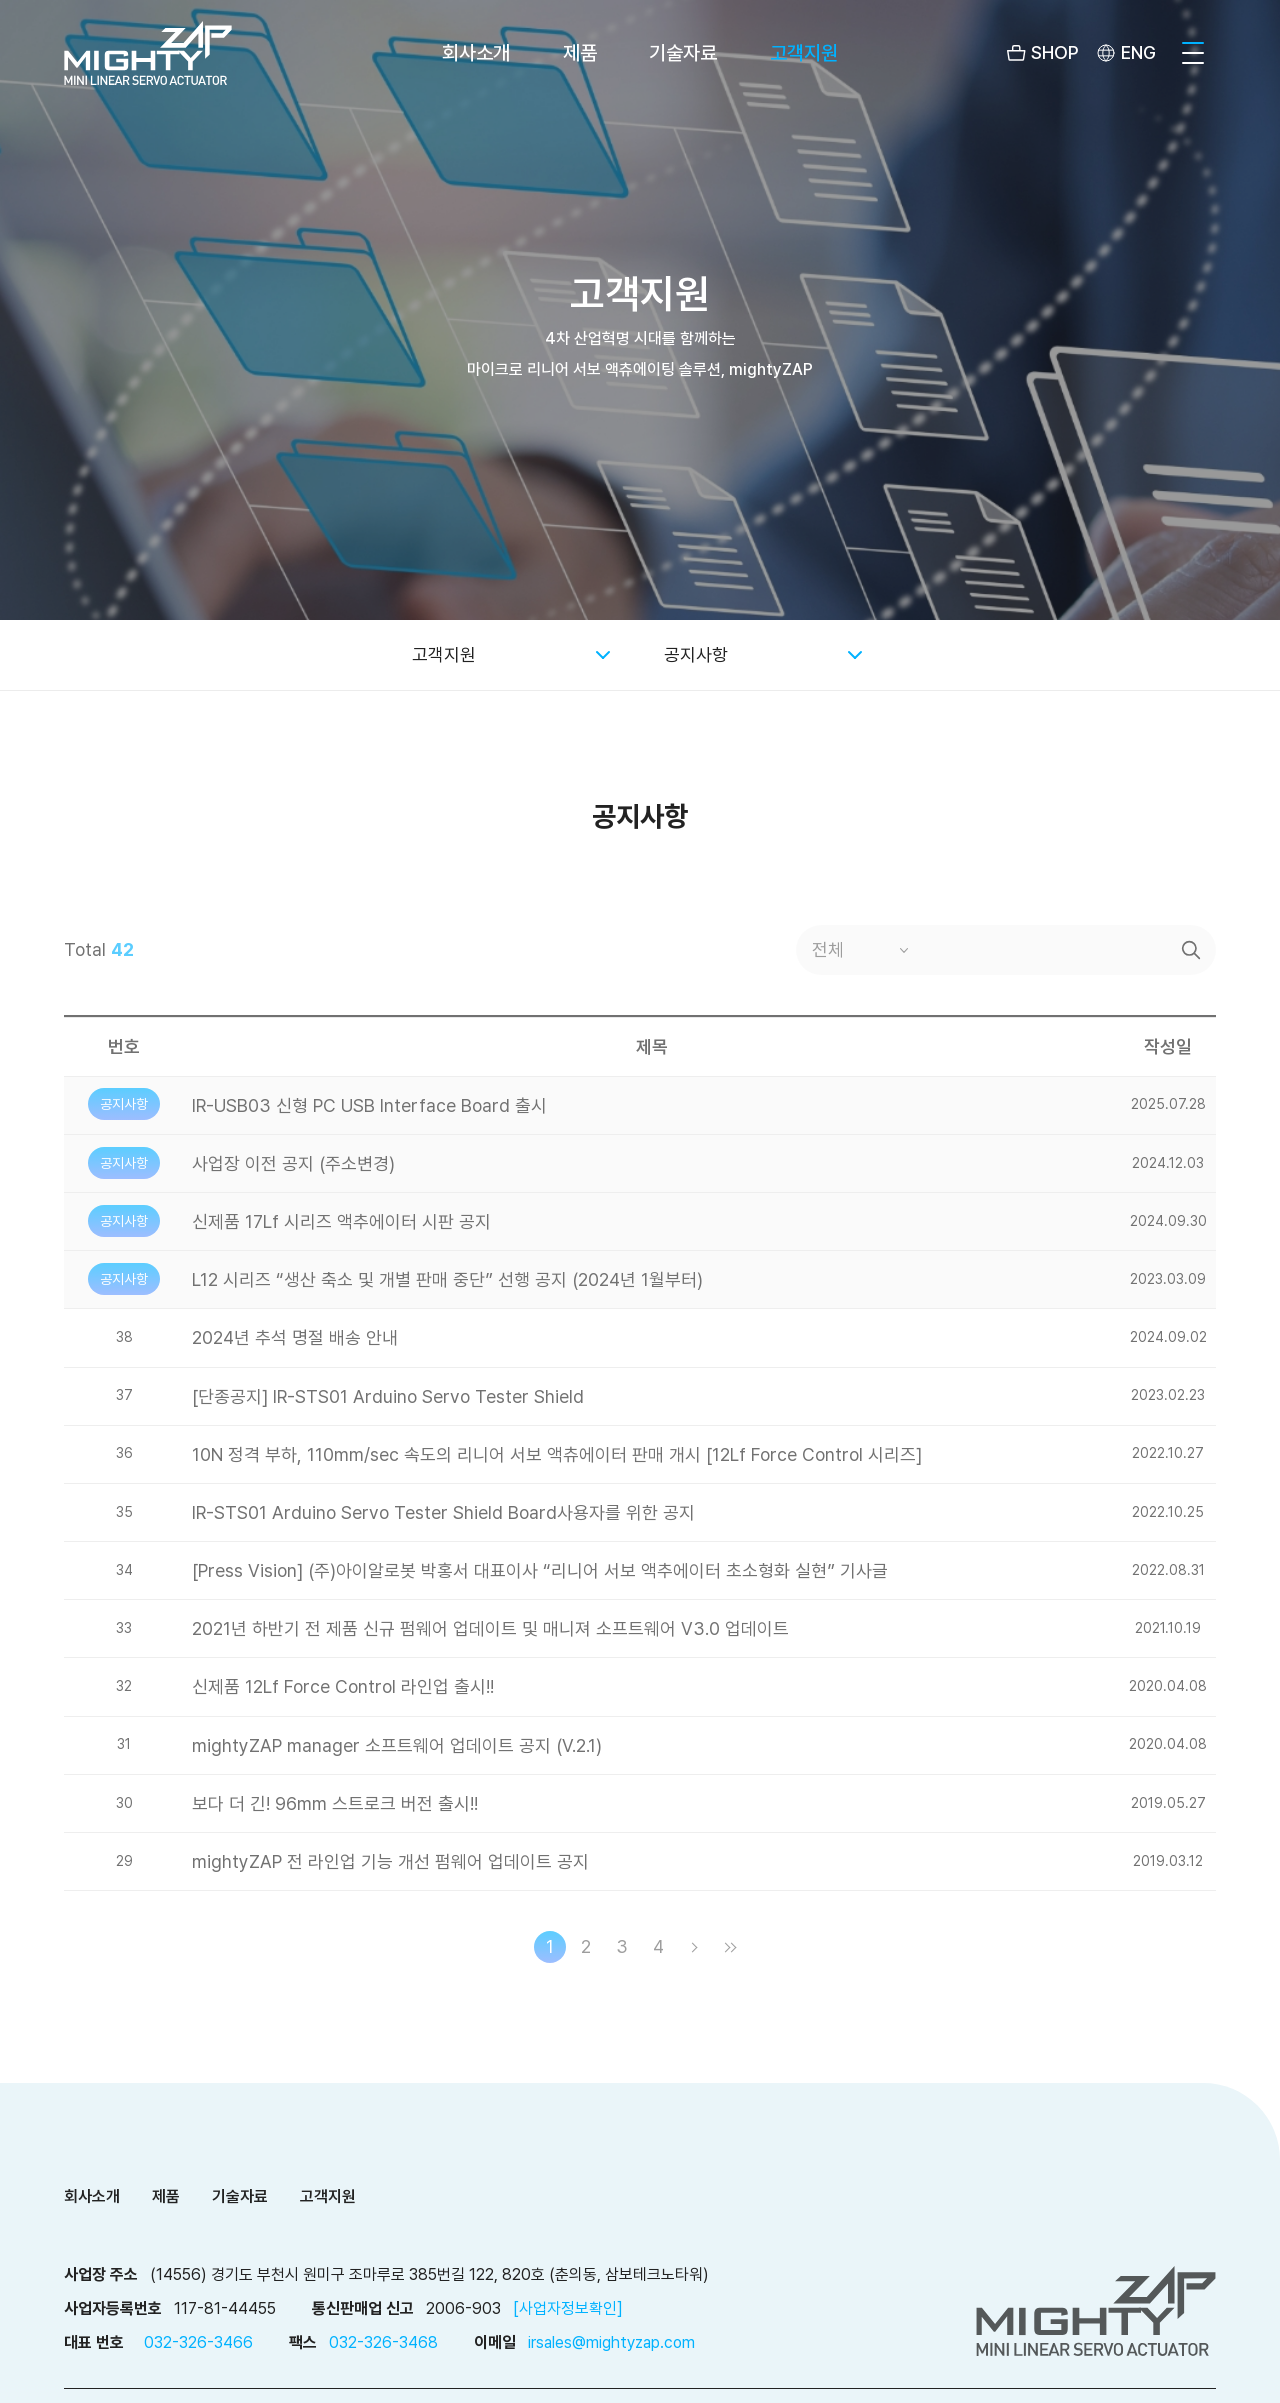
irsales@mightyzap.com (611, 2342)
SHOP (1055, 52)
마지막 (730, 1947)
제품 (580, 53)
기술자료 (683, 53)
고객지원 (804, 53)
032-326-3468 (383, 2342)
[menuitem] (1124, 53)
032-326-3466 (198, 2342)
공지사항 (696, 654)
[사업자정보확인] (568, 2308)
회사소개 (476, 53)
